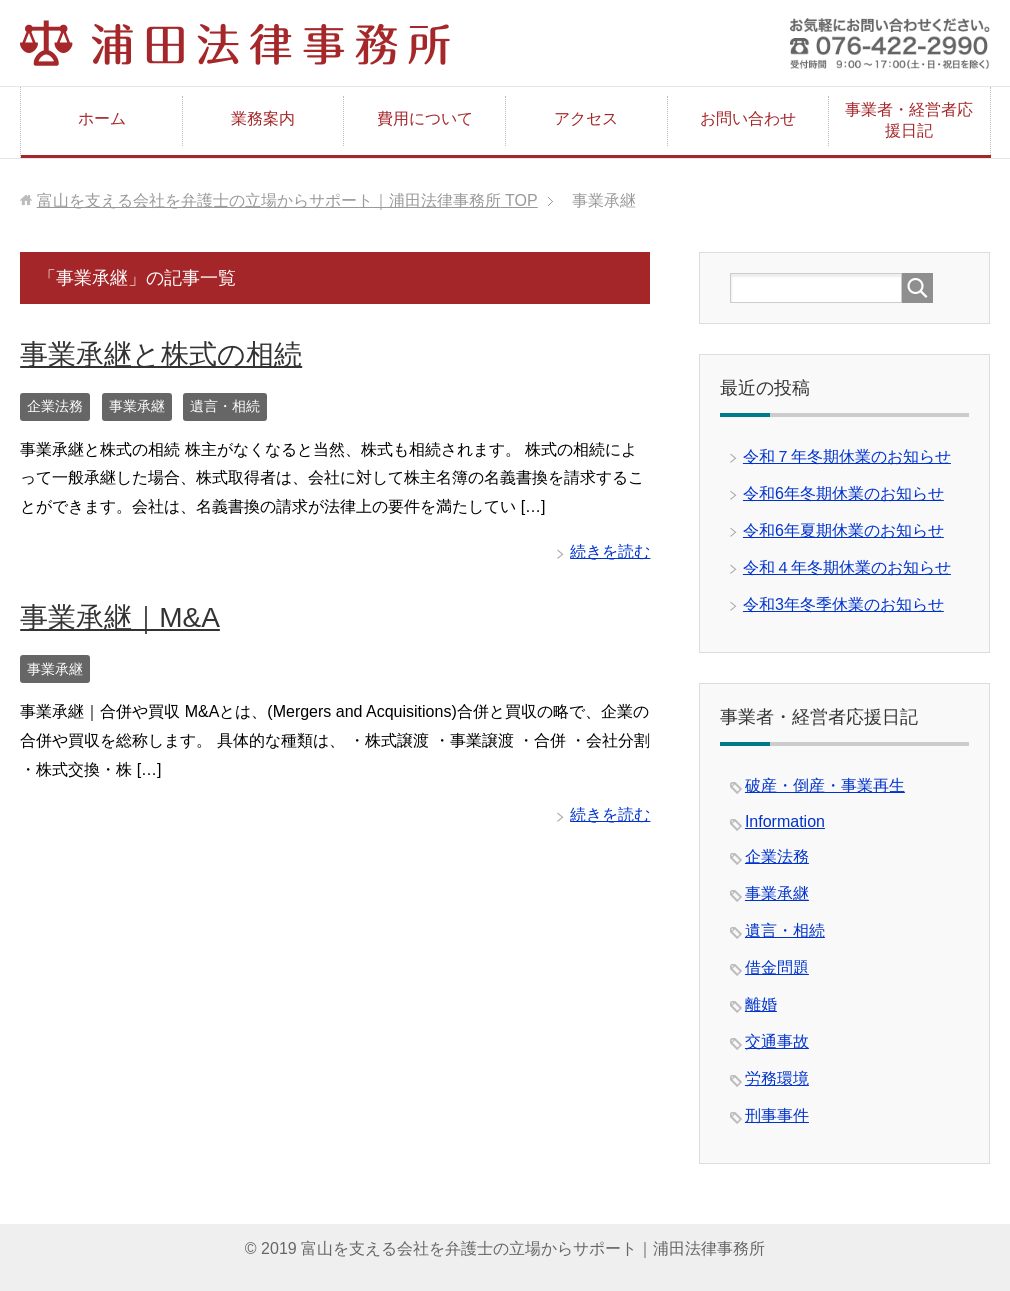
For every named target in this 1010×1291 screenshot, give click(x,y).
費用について (425, 118)
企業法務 (55, 406)
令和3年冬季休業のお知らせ (843, 604)
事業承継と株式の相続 (161, 354)
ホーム (102, 118)
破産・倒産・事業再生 (825, 785)
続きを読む (610, 551)
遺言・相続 (225, 406)
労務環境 (777, 1078)
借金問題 (777, 967)
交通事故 (777, 1041)
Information (785, 821)
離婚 (761, 1004)
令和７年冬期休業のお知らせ (847, 456)
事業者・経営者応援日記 (909, 120)
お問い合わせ (748, 118)
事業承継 (137, 406)
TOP (287, 200)
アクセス (586, 118)
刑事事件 (777, 1115)
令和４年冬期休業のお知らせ (847, 567)
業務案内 (263, 118)
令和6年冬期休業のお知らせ (843, 493)
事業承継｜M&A (120, 617)
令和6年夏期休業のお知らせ (843, 530)
